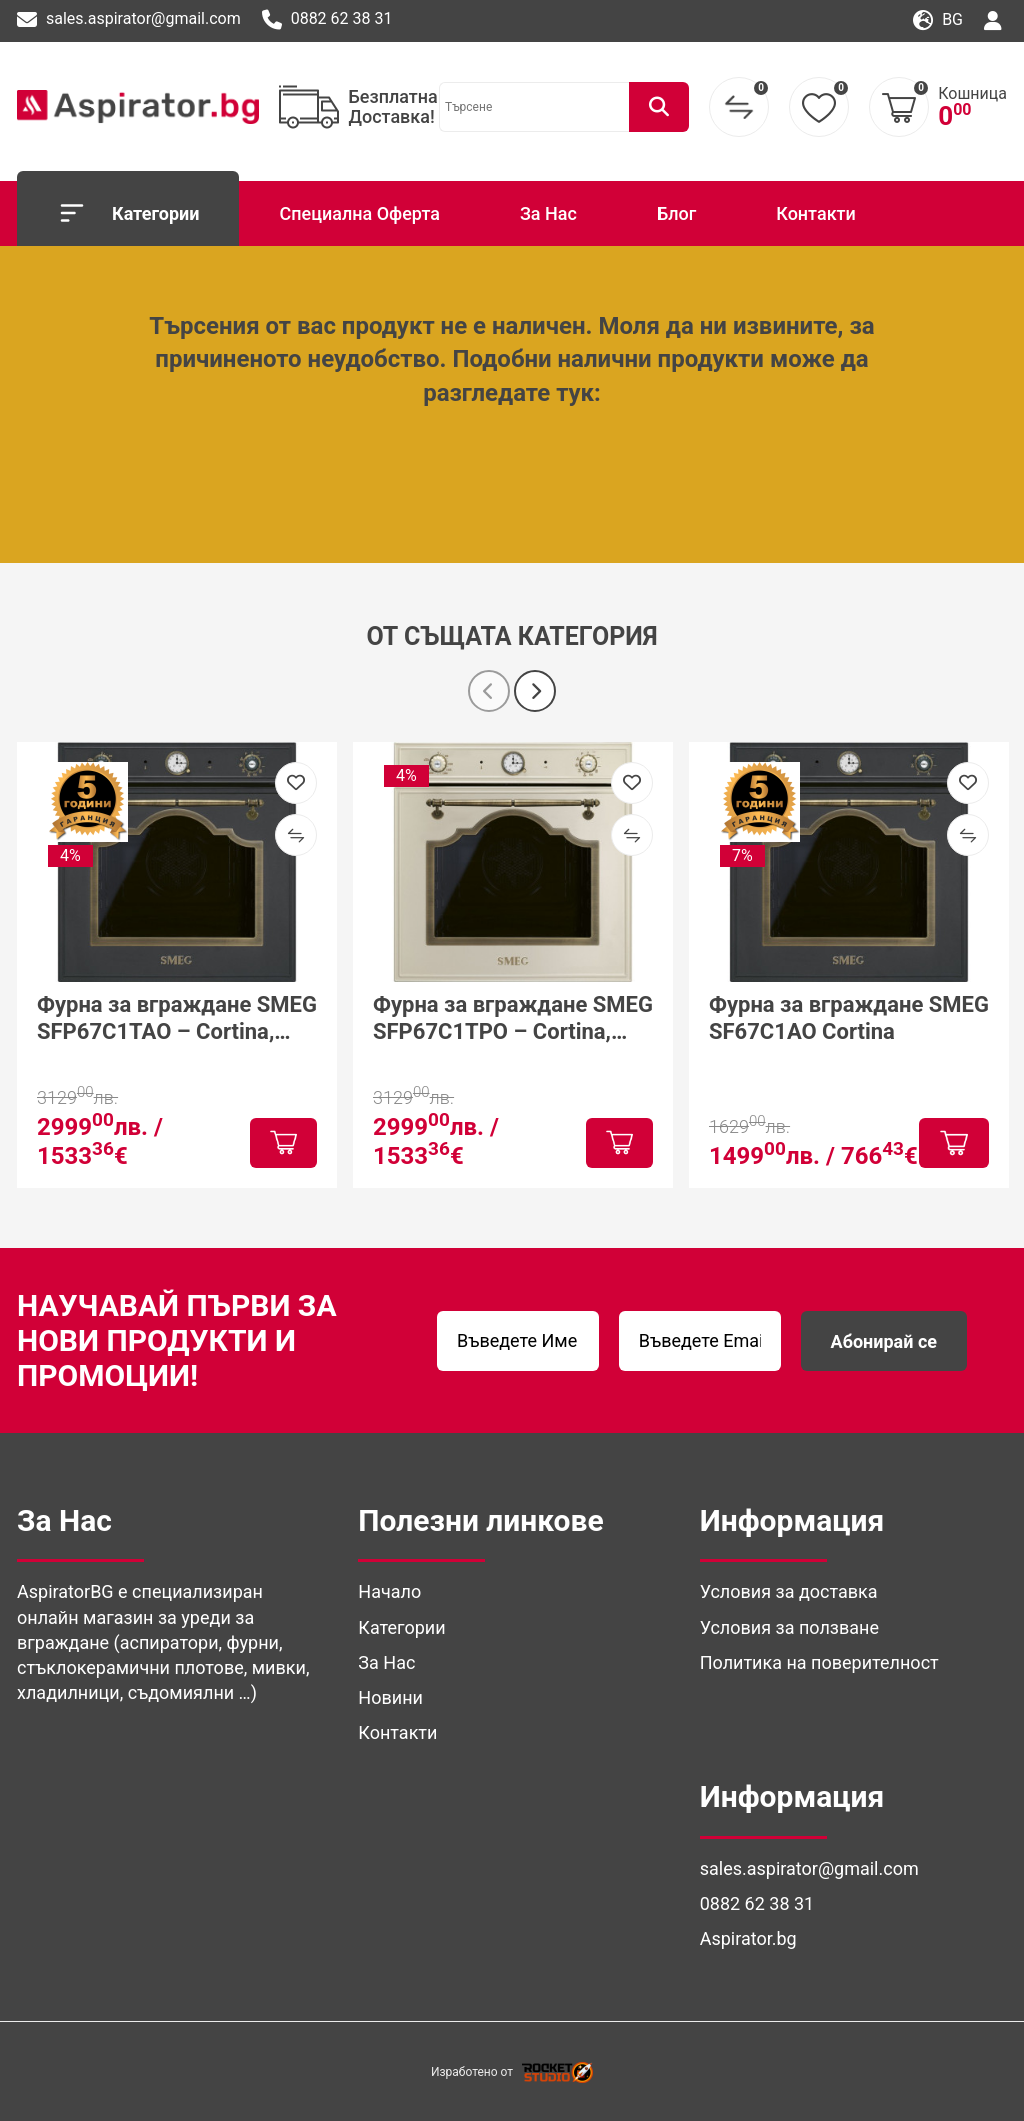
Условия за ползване (789, 1627)
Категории (128, 213)
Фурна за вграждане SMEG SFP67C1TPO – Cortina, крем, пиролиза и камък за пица (513, 1018)
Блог (676, 213)
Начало (389, 1591)
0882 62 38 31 (327, 20)
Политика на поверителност (819, 1662)
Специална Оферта (359, 213)
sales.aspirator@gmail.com (129, 20)
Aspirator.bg (748, 1938)
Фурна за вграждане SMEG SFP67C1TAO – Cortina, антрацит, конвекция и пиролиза (177, 1018)
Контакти (816, 213)
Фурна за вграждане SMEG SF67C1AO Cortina (849, 1017)
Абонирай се (884, 1341)
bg (938, 20)
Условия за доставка (789, 1591)
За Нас (548, 213)
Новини (390, 1697)
